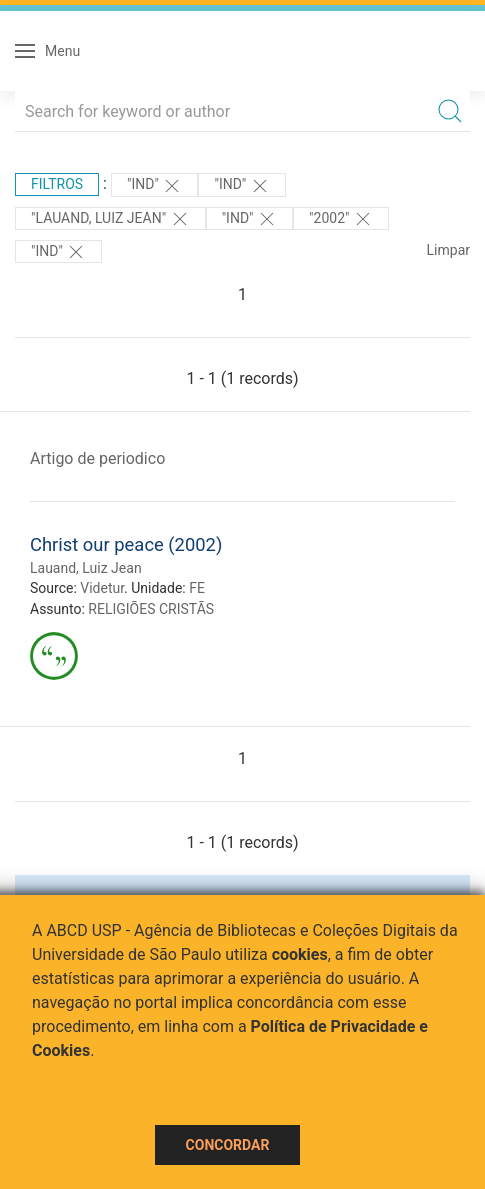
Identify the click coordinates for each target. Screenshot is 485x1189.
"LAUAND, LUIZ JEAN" (110, 219)
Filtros (57, 184)
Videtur (102, 588)
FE (197, 588)
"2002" (341, 219)
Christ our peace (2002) (126, 544)
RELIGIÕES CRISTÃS (151, 609)
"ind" (154, 186)
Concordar (228, 1145)
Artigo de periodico (97, 458)
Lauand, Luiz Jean (86, 568)
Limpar (448, 250)
